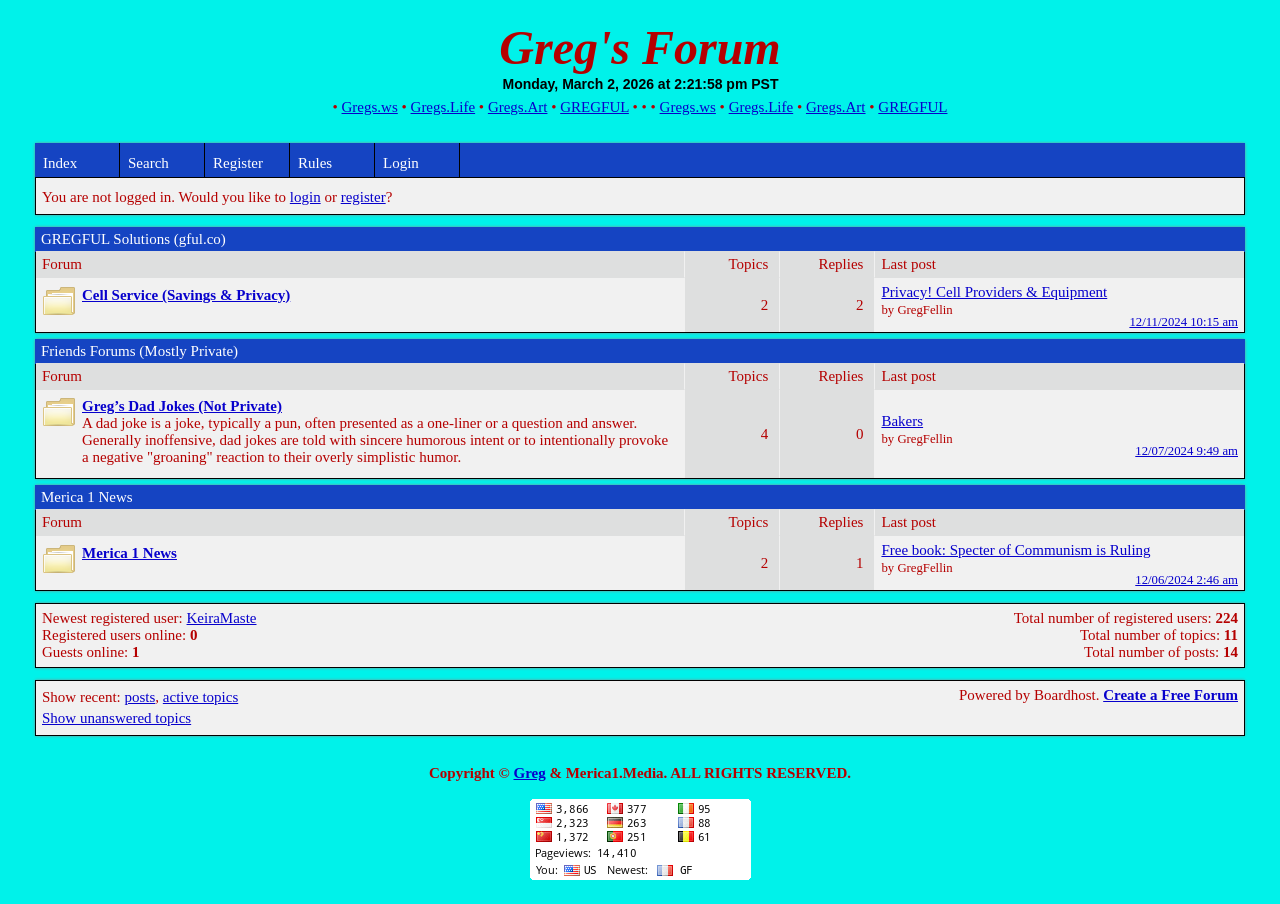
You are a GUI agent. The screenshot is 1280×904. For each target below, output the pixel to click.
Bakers (902, 421)
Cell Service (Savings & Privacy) (186, 295)
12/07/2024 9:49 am (1186, 451)
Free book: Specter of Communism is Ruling (1015, 550)
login (305, 197)
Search (148, 163)
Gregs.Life (443, 107)
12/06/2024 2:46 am (1186, 580)
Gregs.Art (518, 107)
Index (60, 163)
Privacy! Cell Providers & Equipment (994, 292)
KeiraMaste (222, 618)
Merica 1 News (129, 553)
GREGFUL (594, 107)
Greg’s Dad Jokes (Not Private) (182, 406)
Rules (315, 163)
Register (238, 163)
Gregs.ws (370, 107)
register (363, 197)
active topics (200, 697)
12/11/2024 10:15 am (1183, 322)
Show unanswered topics (116, 718)
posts (139, 697)
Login (401, 163)
